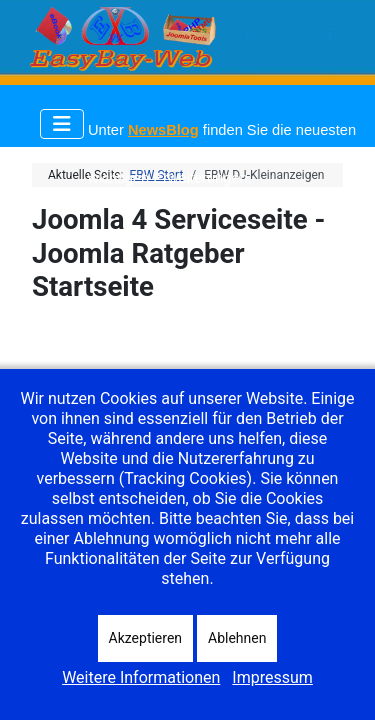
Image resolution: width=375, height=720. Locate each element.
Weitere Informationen (141, 677)
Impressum (272, 677)
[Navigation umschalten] (62, 124)
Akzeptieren (146, 638)
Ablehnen (237, 638)
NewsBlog (163, 130)
